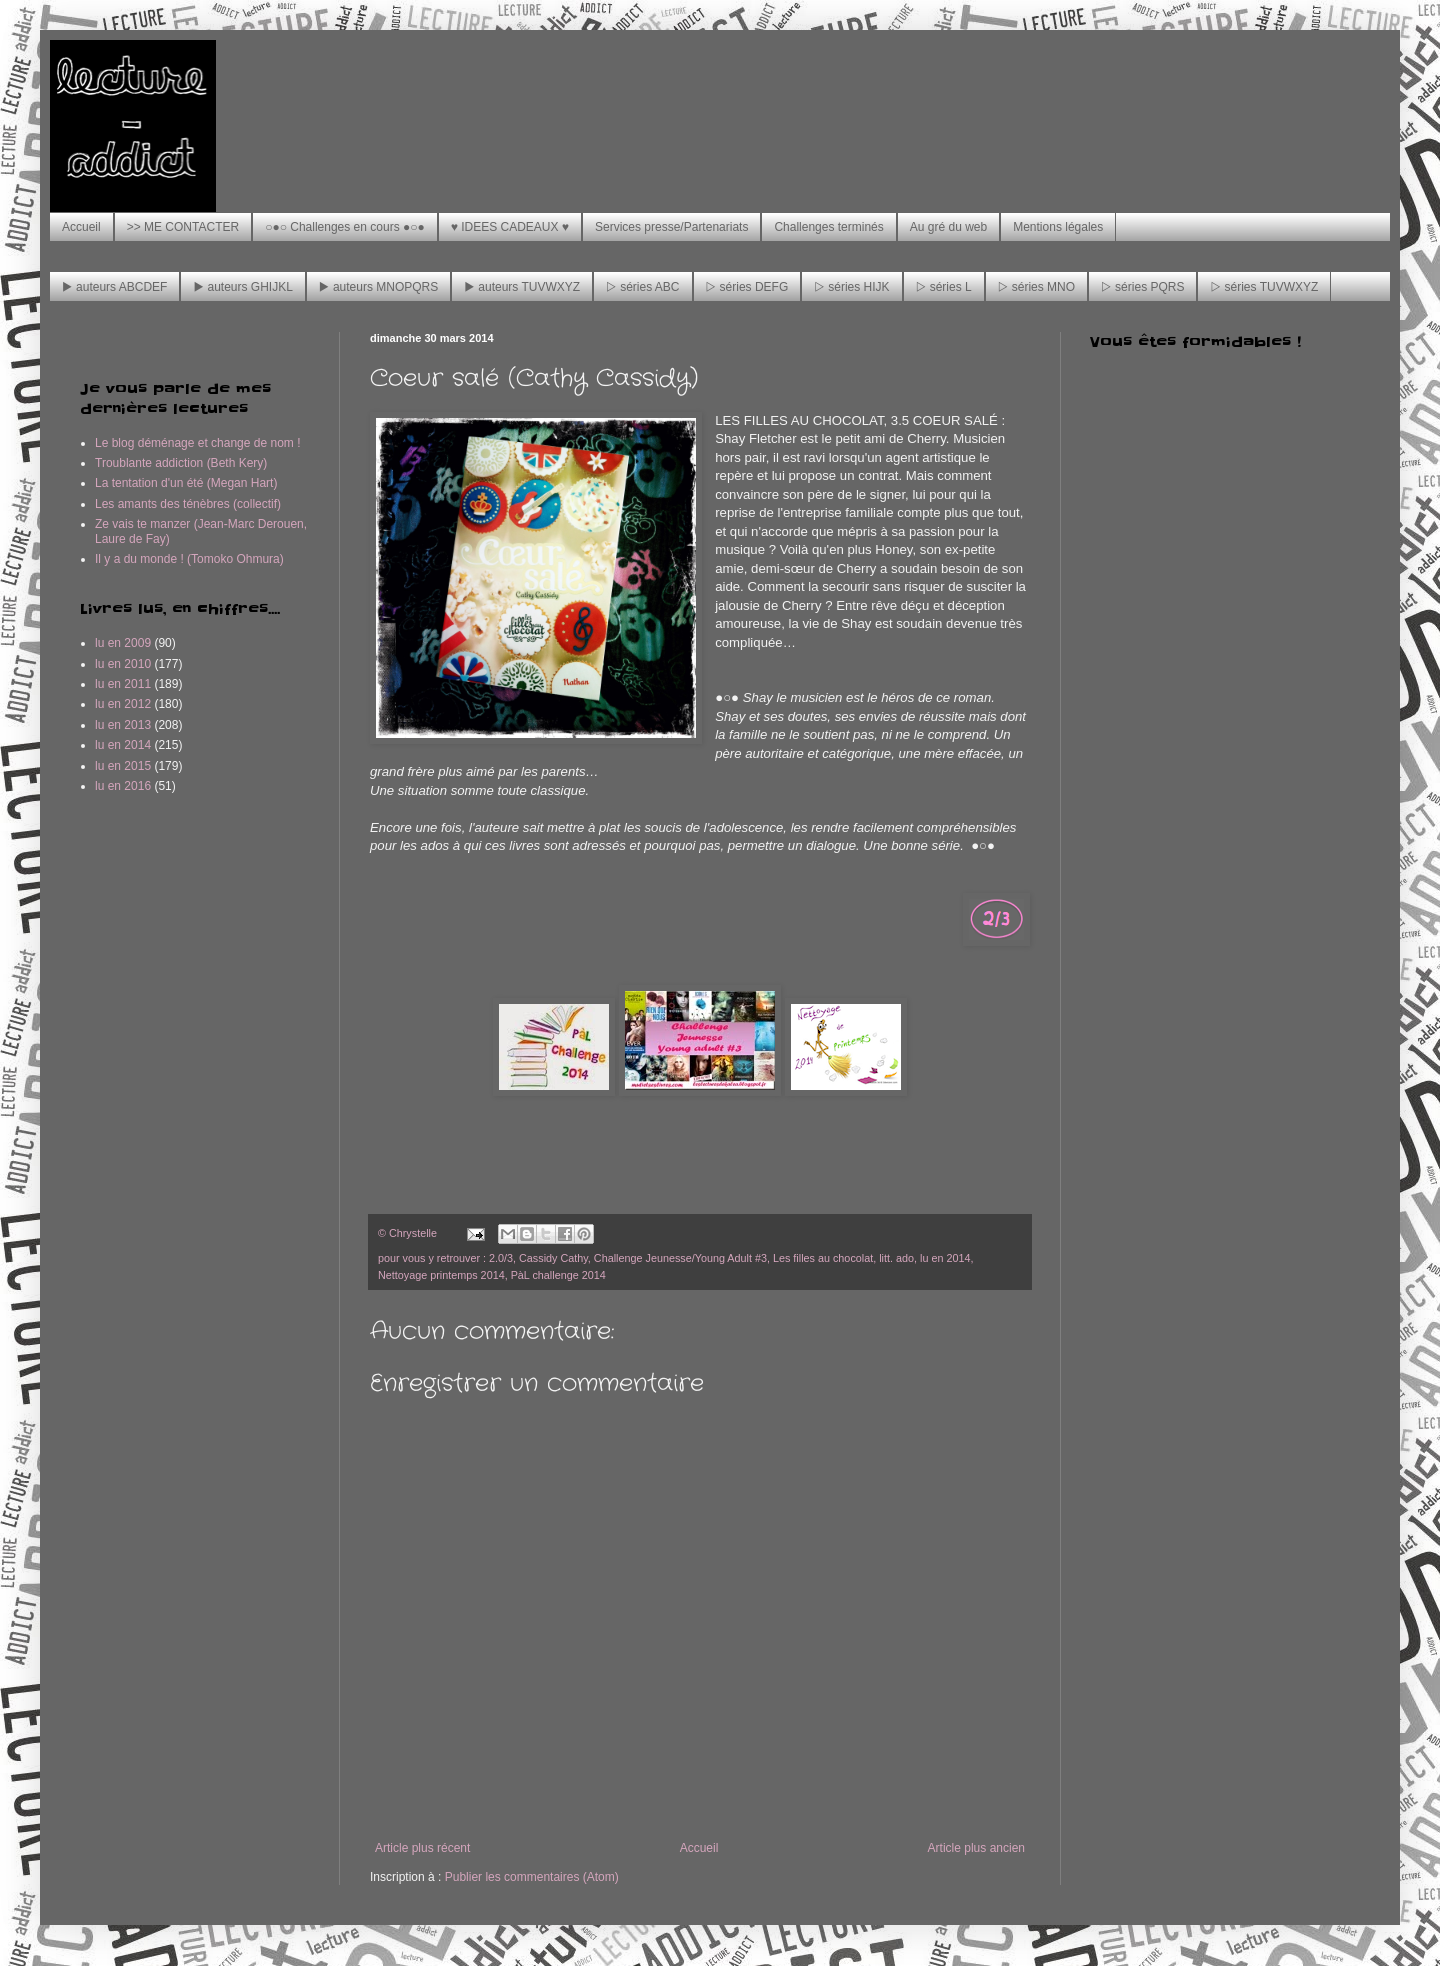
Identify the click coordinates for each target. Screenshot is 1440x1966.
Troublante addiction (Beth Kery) (181, 463)
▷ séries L (944, 287)
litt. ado (896, 1258)
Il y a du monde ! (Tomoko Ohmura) (189, 559)
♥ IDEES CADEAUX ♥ (510, 227)
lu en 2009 (123, 643)
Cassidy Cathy (553, 1258)
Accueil (81, 227)
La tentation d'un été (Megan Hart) (186, 483)
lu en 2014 (945, 1258)
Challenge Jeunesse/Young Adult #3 (680, 1258)
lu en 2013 (123, 725)
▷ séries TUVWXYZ (1264, 287)
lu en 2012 (123, 704)
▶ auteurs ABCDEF (114, 287)
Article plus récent (422, 1848)
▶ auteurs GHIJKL (242, 287)
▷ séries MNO (1036, 287)
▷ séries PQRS (1142, 287)
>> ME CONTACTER (183, 227)
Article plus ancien (976, 1848)
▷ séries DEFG (747, 287)
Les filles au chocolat (823, 1258)
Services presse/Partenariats (671, 227)
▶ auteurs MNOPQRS (378, 287)
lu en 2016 (123, 786)
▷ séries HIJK (851, 287)
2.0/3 (501, 1258)
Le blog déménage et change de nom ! (198, 443)
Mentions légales (1058, 227)
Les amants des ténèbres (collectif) (188, 504)
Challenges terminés (828, 227)
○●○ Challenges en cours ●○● (345, 227)
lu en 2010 (123, 664)
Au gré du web (948, 227)
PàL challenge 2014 (558, 1275)
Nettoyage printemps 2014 (441, 1275)
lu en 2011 (123, 684)
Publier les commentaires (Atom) (532, 1877)
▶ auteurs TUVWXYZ (522, 287)
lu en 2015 (123, 766)
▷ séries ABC (642, 287)
